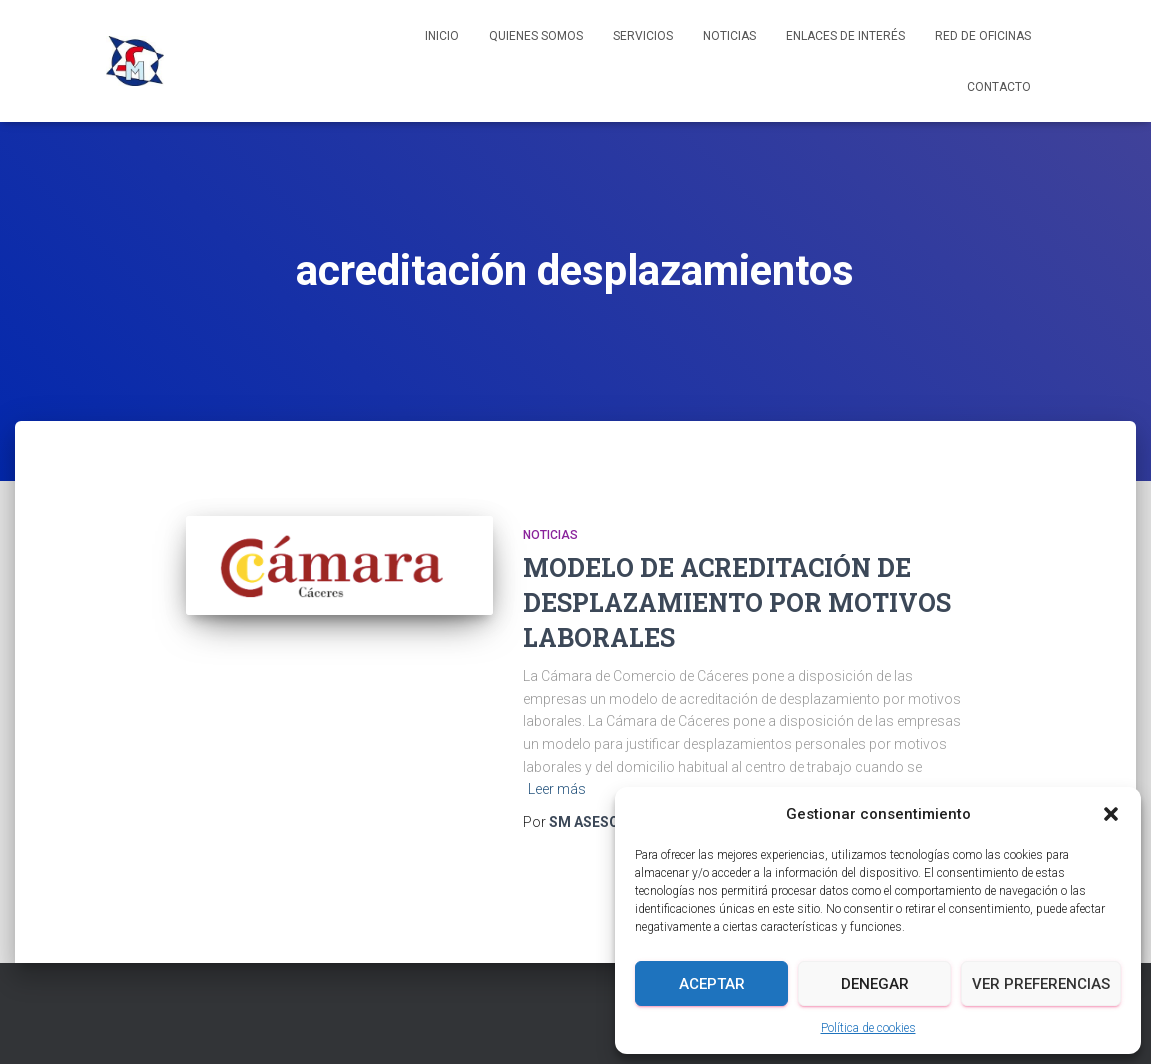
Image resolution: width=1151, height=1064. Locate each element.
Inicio (442, 36)
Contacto (999, 87)
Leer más (557, 789)
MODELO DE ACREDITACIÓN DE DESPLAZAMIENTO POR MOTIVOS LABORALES (737, 602)
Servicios (643, 36)
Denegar (875, 984)
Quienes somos (536, 36)
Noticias (729, 36)
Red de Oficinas (983, 36)
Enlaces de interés (845, 36)
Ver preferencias (1041, 984)
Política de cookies (868, 1028)
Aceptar (712, 984)
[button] (1111, 814)
